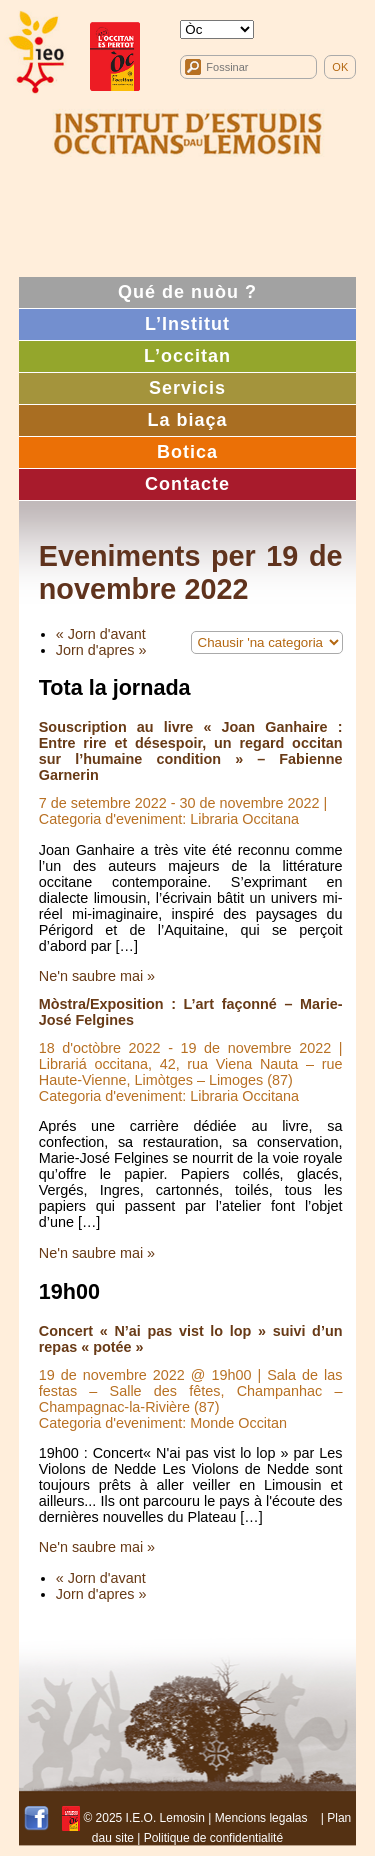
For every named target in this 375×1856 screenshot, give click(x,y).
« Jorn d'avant (101, 634)
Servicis (187, 388)
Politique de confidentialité (213, 1838)
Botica (187, 452)
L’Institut (187, 324)
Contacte (187, 484)
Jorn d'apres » (101, 650)
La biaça (187, 420)
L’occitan (187, 356)
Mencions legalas (261, 1818)
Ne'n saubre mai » (97, 976)
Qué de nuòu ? (187, 292)
